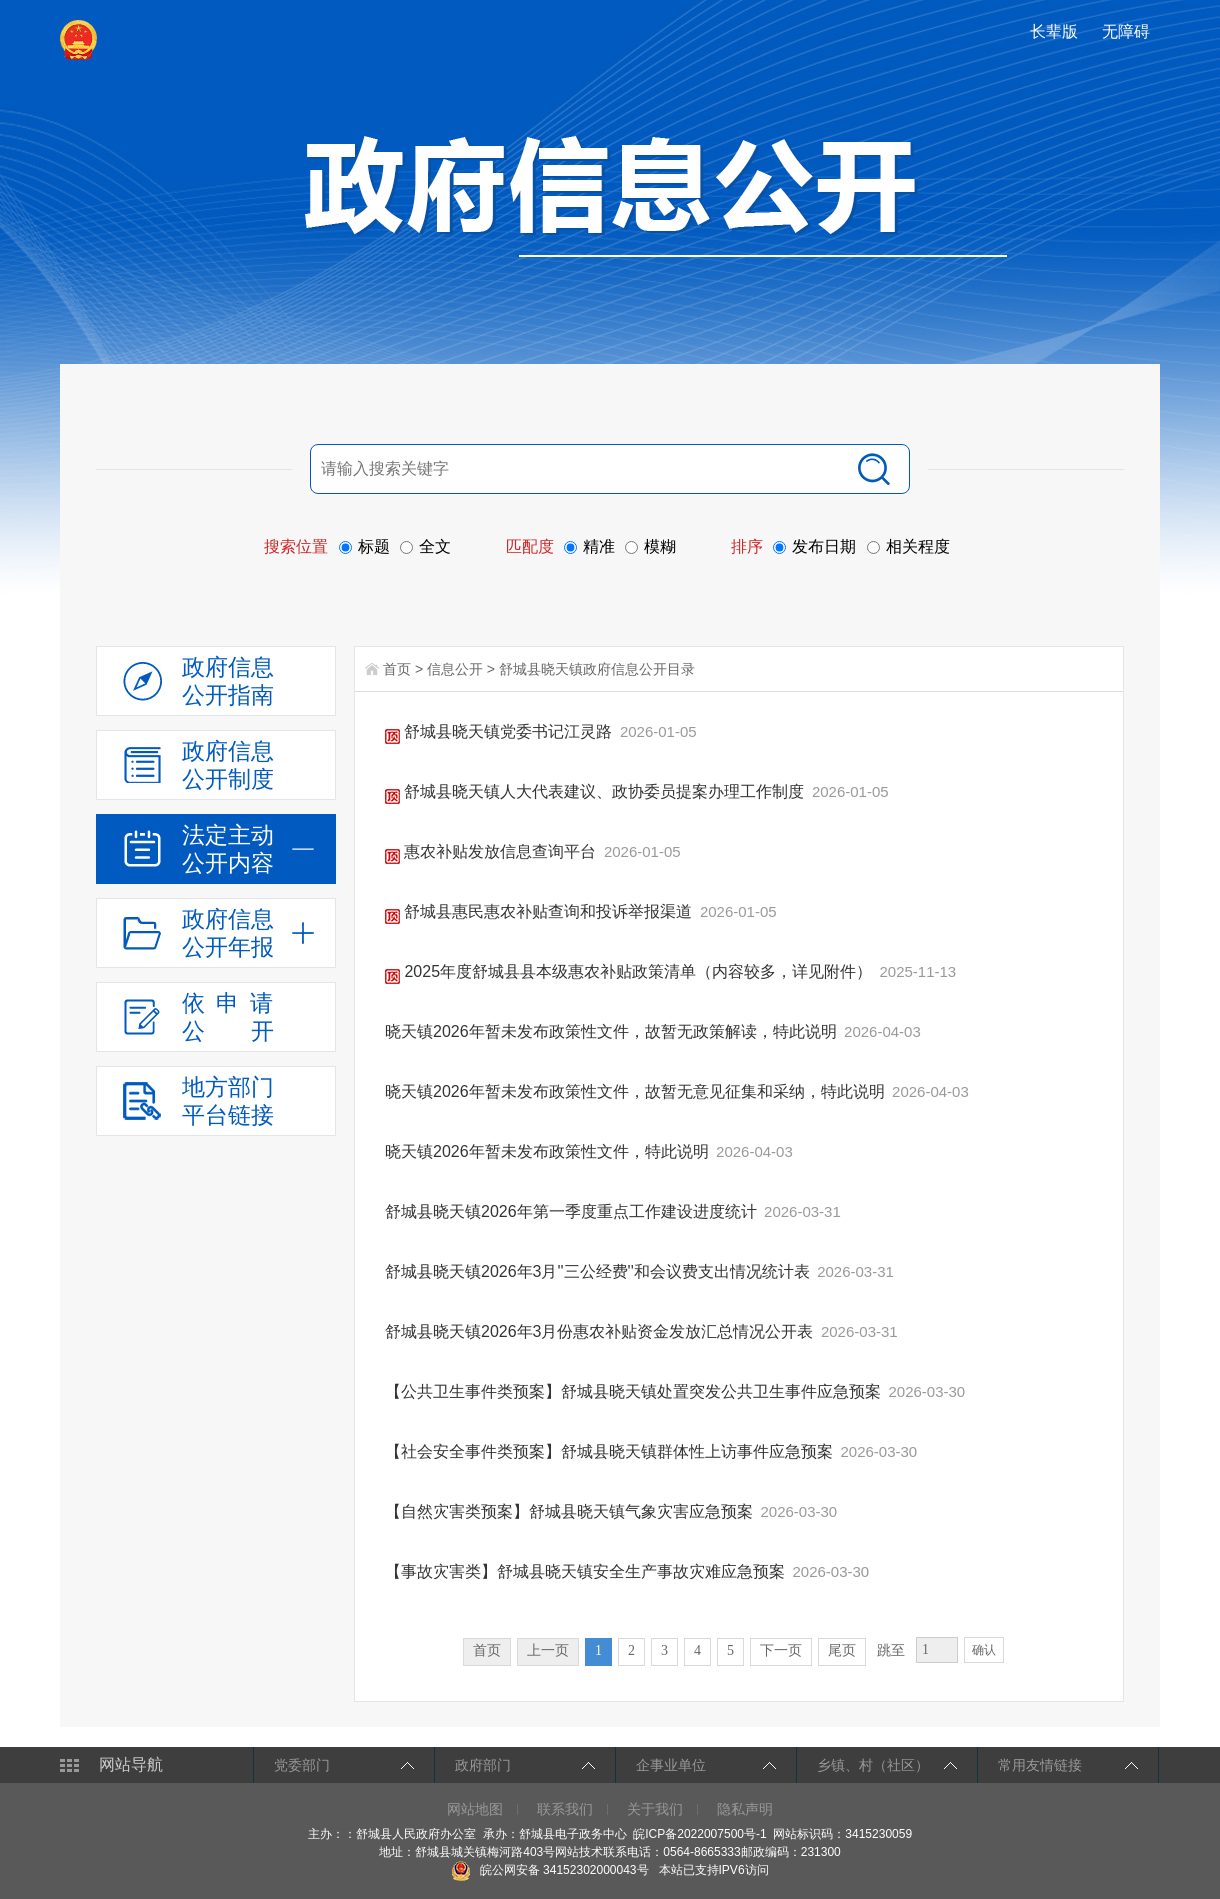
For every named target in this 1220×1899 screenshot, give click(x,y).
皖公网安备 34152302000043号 (549, 1870)
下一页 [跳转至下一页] (781, 1650)
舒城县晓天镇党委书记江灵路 (501, 731)
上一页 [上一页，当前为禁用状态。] (548, 1650)
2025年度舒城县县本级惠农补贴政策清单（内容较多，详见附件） (630, 971)
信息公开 (455, 669)
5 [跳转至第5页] (730, 1650)
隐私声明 (745, 1809)
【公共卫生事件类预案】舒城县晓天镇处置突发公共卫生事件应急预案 (635, 1391)
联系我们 (565, 1809)
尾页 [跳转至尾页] (842, 1650)
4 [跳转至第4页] (697, 1650)
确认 (984, 1650)
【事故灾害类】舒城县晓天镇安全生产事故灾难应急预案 (587, 1571)
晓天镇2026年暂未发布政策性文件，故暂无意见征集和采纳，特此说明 (637, 1091)
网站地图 (475, 1809)
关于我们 (655, 1809)
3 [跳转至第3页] (664, 1650)
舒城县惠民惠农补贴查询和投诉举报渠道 (541, 911)
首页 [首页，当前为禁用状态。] (487, 1650)
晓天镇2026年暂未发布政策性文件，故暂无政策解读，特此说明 (613, 1031)
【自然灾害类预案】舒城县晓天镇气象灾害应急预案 (571, 1511)
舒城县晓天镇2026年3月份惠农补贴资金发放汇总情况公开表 (601, 1331)
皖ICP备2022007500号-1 (699, 1834)
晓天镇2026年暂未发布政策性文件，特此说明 (549, 1151)
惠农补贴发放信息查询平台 (493, 851)
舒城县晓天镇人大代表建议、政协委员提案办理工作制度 (597, 791)
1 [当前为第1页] (598, 1650)
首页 (397, 669)
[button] (1056, 31)
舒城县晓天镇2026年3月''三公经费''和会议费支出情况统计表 (599, 1271)
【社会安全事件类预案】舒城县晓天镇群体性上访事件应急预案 (611, 1451)
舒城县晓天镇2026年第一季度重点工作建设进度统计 (573, 1211)
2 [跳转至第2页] (631, 1650)
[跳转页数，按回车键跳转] (937, 1650)
